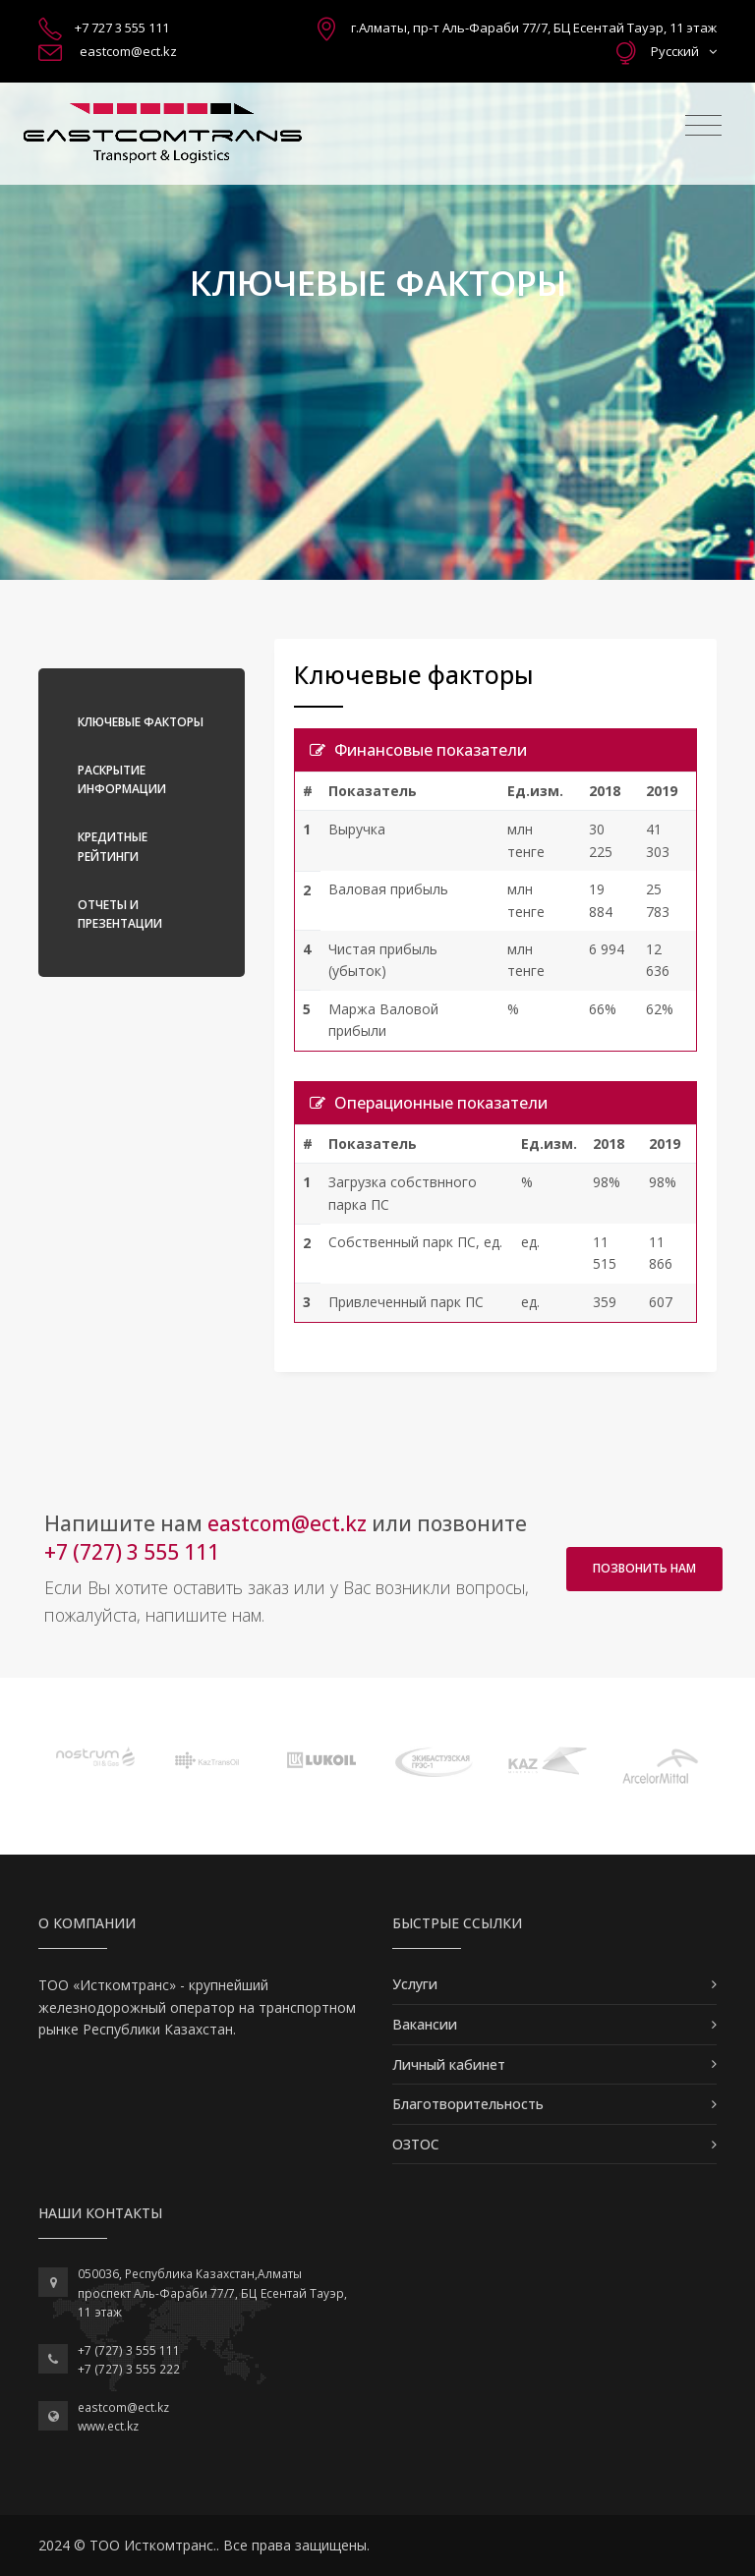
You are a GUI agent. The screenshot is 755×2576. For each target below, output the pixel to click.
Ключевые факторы (140, 722)
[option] (94, 1756)
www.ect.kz (108, 2426)
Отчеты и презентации (120, 914)
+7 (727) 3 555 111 (131, 1552)
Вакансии (424, 2024)
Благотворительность (468, 2103)
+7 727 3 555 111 (122, 27)
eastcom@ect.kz (128, 51)
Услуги (414, 1984)
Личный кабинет (448, 2064)
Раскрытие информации (122, 779)
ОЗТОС (415, 2144)
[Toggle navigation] (703, 125)
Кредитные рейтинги (112, 846)
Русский (684, 51)
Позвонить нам (644, 1568)
